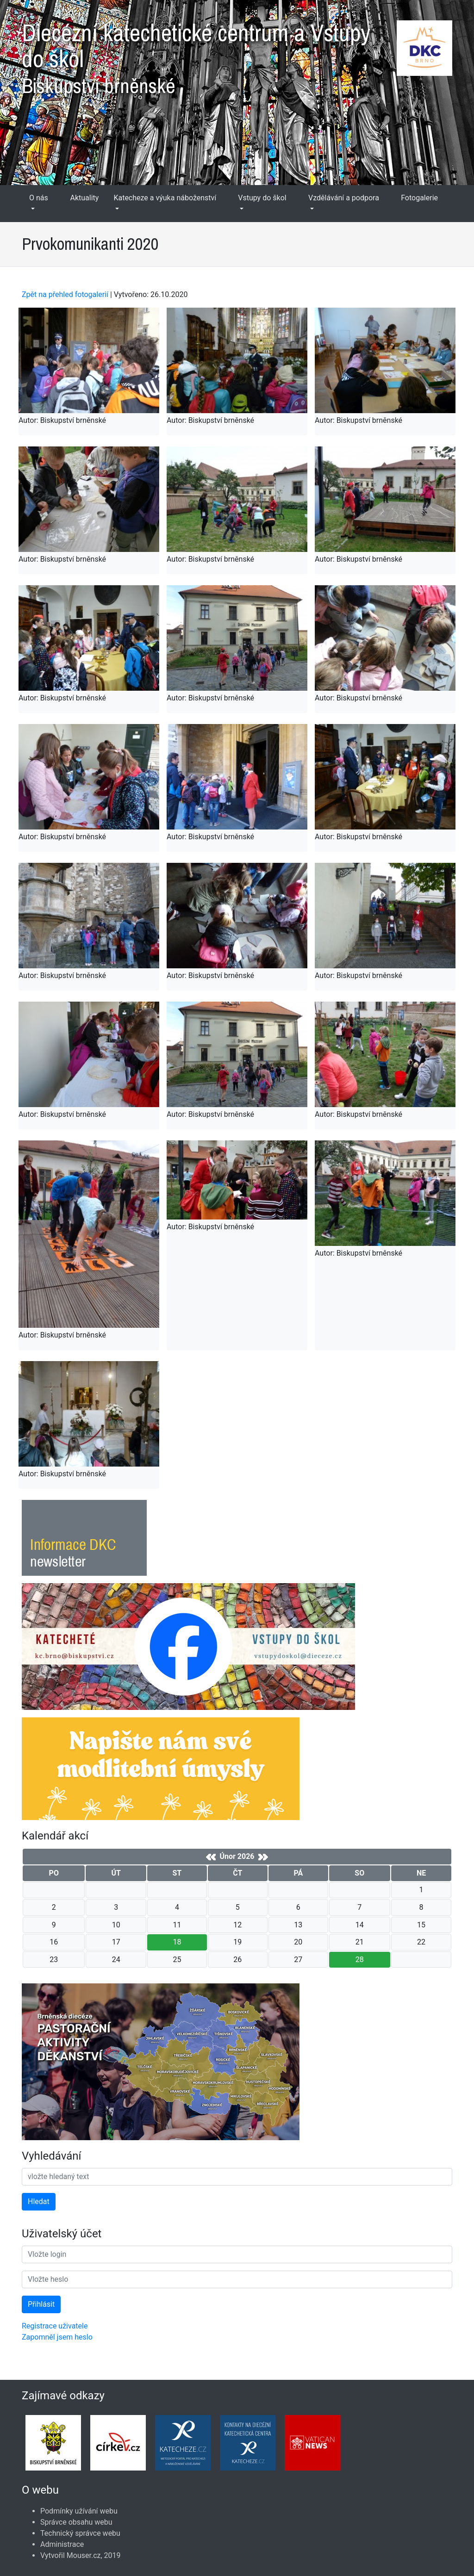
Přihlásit (41, 2304)
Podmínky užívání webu (79, 2511)
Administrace (62, 2544)
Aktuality (84, 197)
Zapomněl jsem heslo (57, 2337)
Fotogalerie (419, 197)
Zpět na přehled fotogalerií (65, 294)
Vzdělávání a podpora (343, 197)
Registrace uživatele (54, 2326)
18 (177, 1942)
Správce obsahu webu (76, 2522)
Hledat (39, 2201)
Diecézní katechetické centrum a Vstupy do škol (237, 54)
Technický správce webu (80, 2533)
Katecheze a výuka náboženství (164, 197)
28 (360, 1959)
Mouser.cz (84, 2555)
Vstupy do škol (262, 197)
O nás (38, 197)
